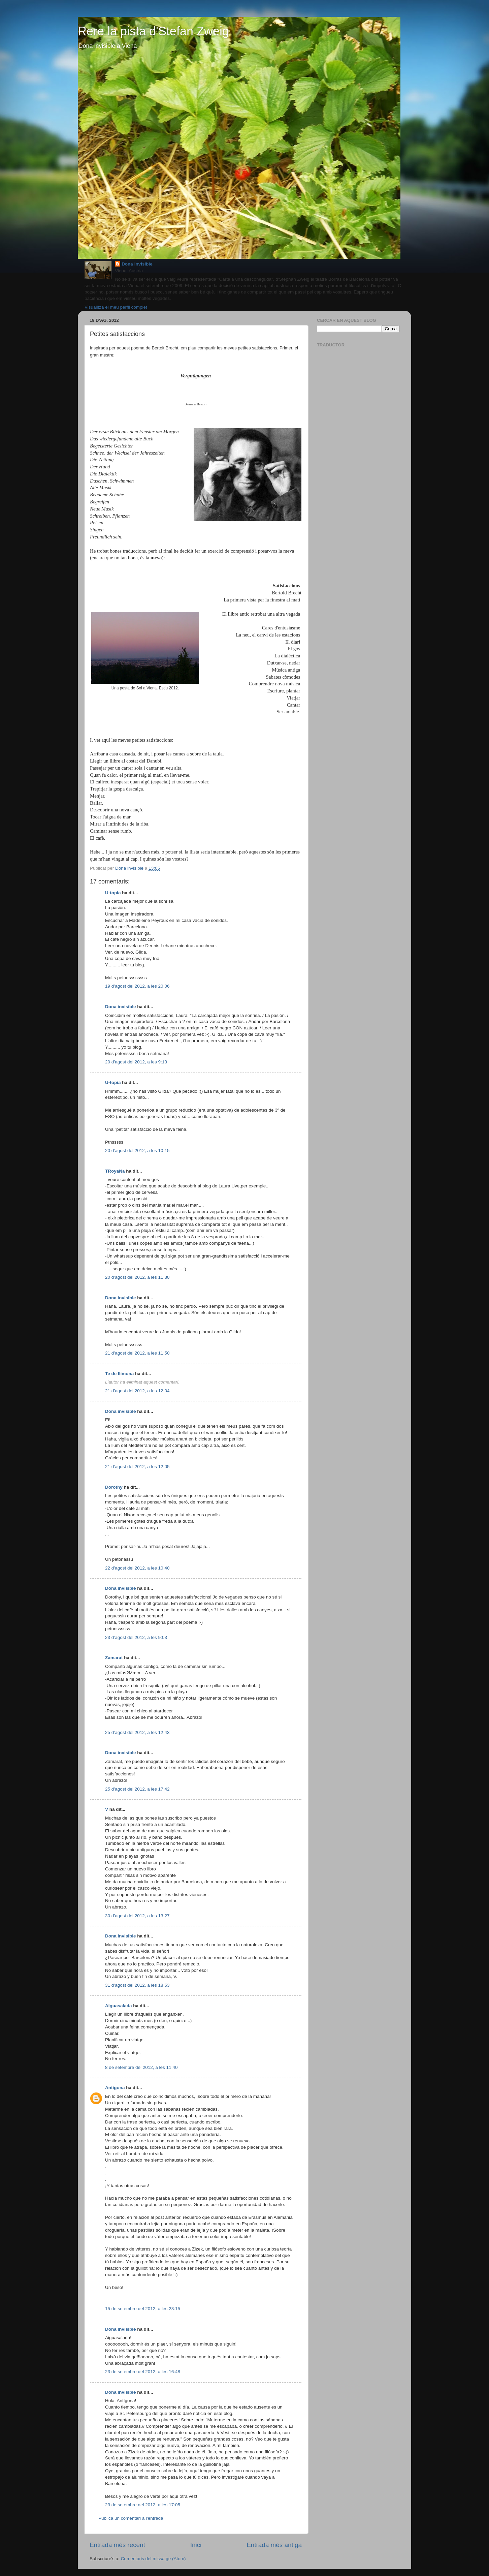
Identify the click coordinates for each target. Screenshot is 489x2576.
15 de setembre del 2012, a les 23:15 (142, 2308)
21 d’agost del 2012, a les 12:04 (137, 1390)
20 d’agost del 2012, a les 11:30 (137, 1277)
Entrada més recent (117, 2544)
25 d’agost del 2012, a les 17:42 (137, 1789)
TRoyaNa (115, 1171)
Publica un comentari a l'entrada (130, 2518)
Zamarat (114, 1657)
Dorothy (114, 1487)
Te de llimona (119, 1373)
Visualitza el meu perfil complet (116, 307)
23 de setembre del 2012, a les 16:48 (142, 2371)
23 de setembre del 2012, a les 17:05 (142, 2504)
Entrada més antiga (274, 2544)
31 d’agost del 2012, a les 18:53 (137, 1985)
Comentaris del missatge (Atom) (153, 2558)
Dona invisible (137, 264)
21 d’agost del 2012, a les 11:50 (137, 1353)
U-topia (113, 892)
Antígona (115, 2087)
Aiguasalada (118, 2005)
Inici (196, 2544)
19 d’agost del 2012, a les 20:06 (137, 986)
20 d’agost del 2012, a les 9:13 (136, 1061)
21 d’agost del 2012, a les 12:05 (137, 1466)
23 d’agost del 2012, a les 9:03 (136, 1637)
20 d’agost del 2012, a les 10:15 (137, 1150)
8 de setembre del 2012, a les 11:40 (141, 2067)
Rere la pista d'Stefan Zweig (153, 31)
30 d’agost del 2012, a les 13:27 (137, 1915)
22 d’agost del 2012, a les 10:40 (137, 1568)
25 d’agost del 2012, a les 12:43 (137, 1732)
